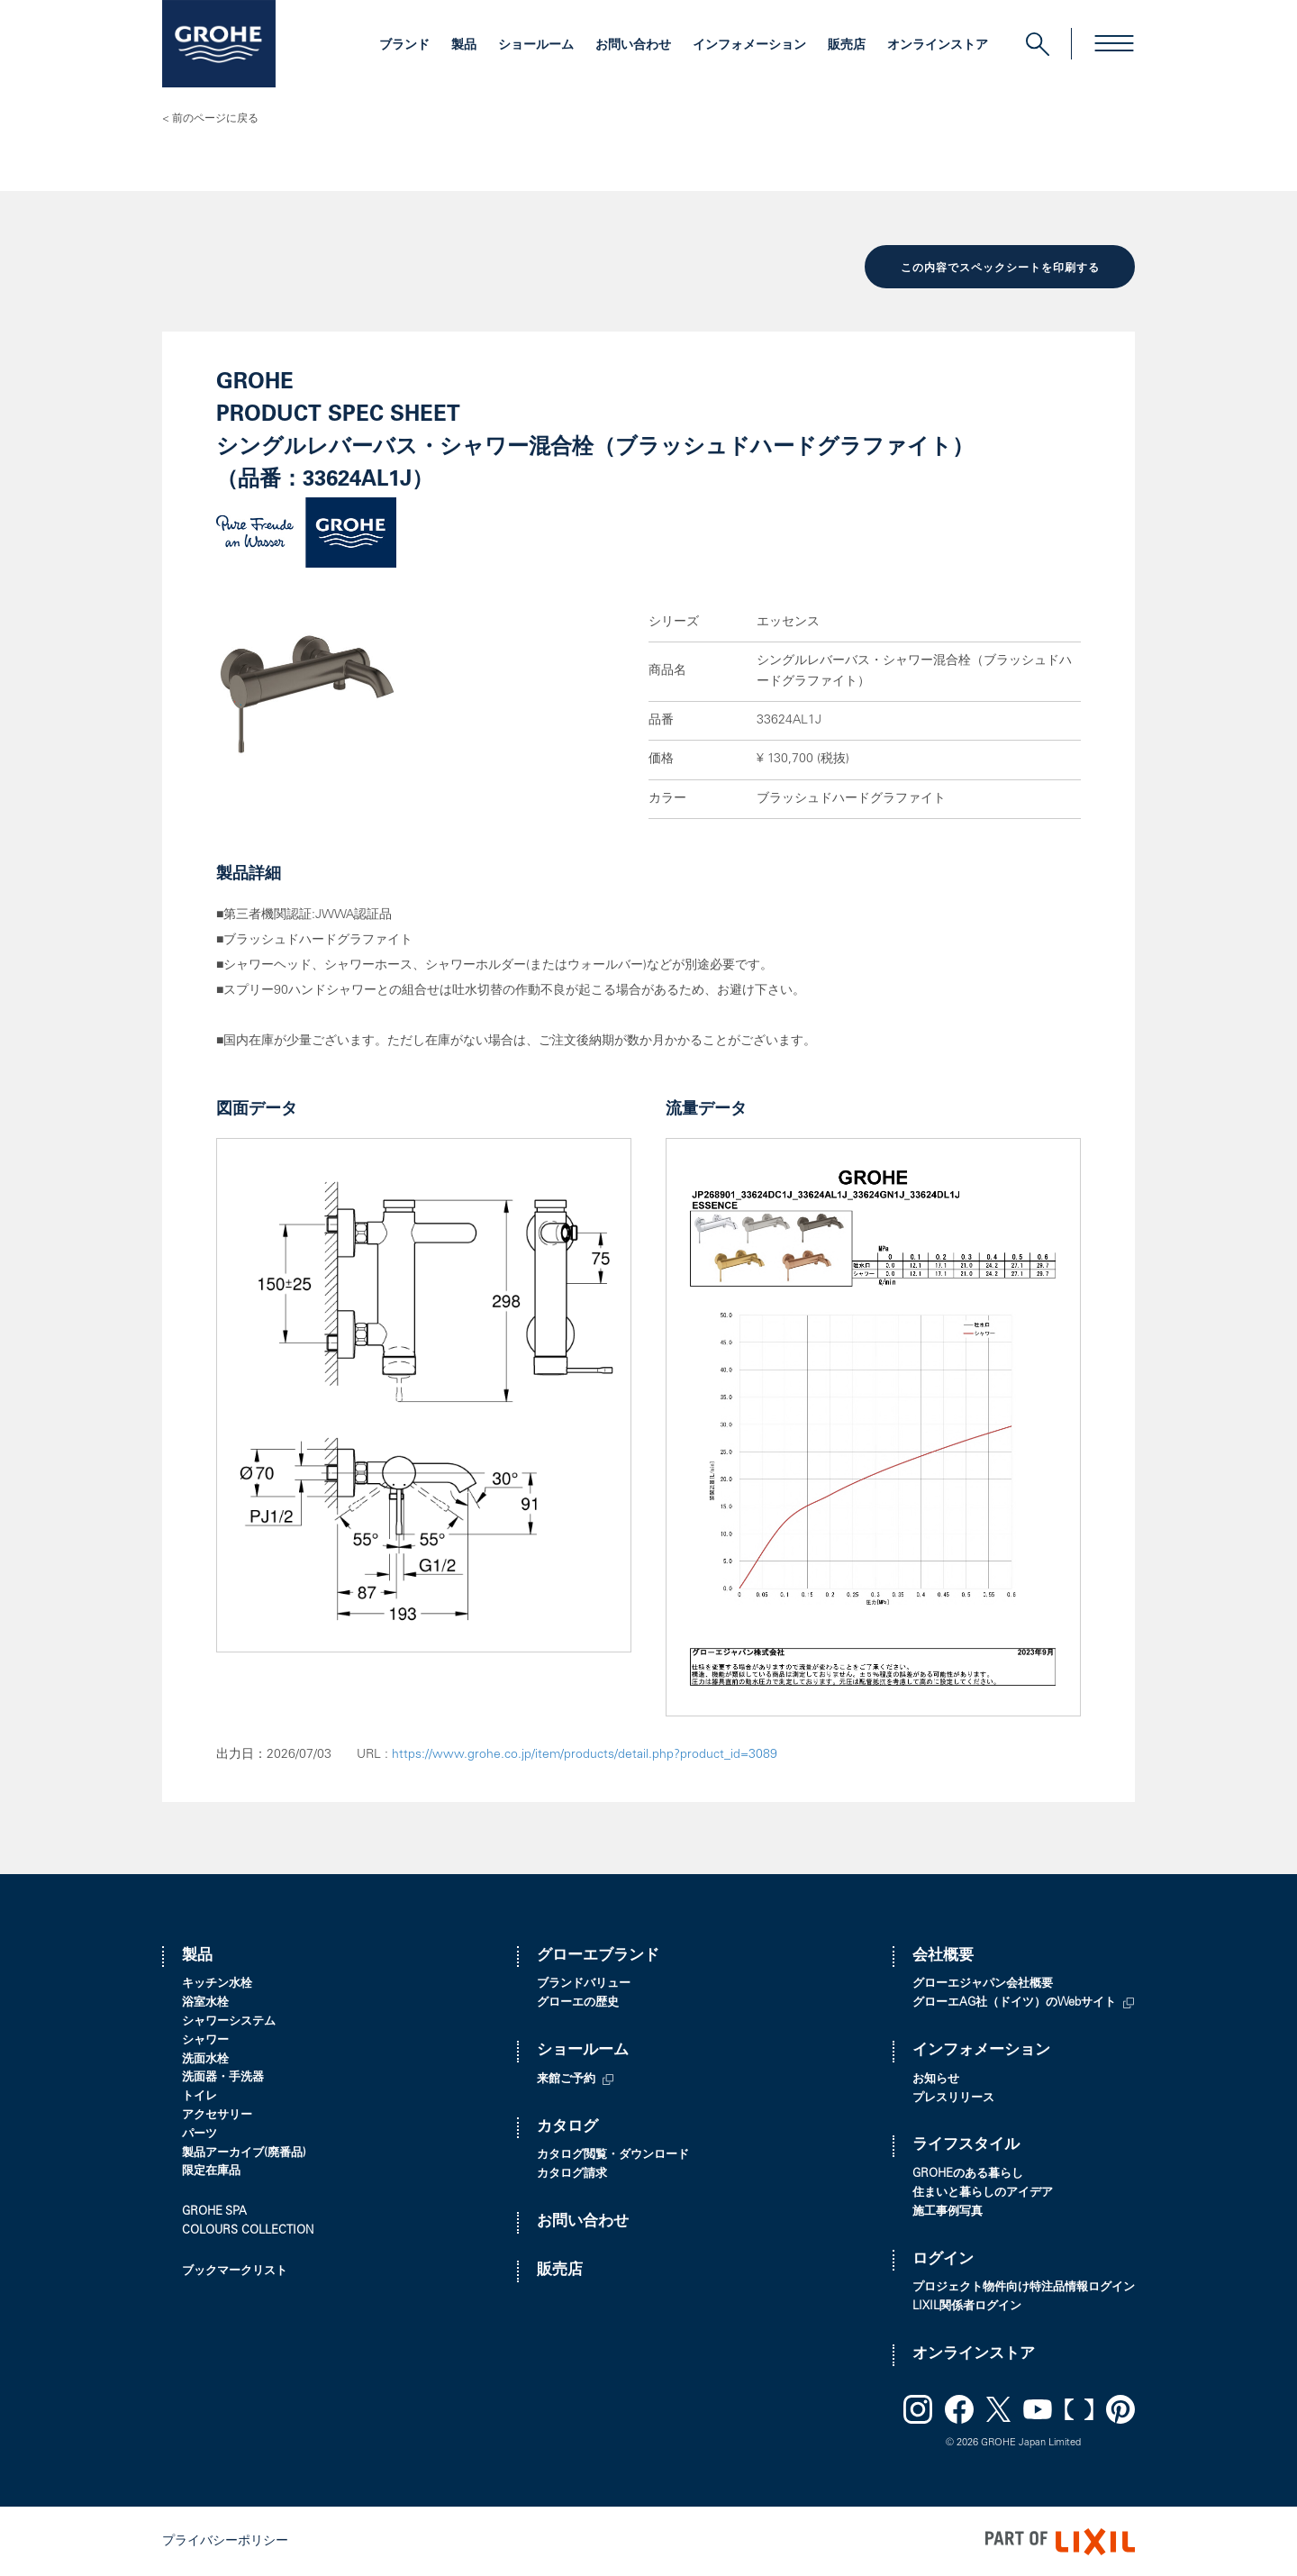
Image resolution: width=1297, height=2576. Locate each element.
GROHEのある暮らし (967, 2173)
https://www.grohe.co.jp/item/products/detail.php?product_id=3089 (584, 1753)
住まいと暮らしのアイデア (982, 2192)
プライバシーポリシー (225, 2540)
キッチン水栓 (217, 1983)
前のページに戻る (215, 119)
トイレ (199, 2095)
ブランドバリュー (583, 1983)
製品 (463, 46)
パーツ (199, 2133)
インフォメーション (749, 46)
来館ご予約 (566, 2078)
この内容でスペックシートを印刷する (1000, 267)
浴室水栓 (205, 2001)
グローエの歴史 (578, 2001)
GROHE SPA (214, 2210)
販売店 (847, 46)
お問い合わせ (633, 46)
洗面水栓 (205, 2058)
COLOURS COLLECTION (247, 2229)
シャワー (205, 2039)
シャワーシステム (229, 2020)
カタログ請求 (572, 2173)
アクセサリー (217, 2114)
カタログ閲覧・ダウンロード (613, 2154)
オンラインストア (937, 46)
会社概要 (943, 1954)
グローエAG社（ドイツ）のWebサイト (1014, 2001)
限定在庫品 (211, 2170)
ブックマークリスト (234, 2270)
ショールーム (536, 46)
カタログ (567, 2126)
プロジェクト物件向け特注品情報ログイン (1023, 2286)
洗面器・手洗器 (223, 2076)
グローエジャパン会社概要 (982, 1983)
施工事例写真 (947, 2210)
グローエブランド (598, 1954)
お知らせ (935, 2078)
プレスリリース (953, 2097)
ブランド (404, 46)
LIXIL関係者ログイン (966, 2305)
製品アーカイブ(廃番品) (244, 2152)
